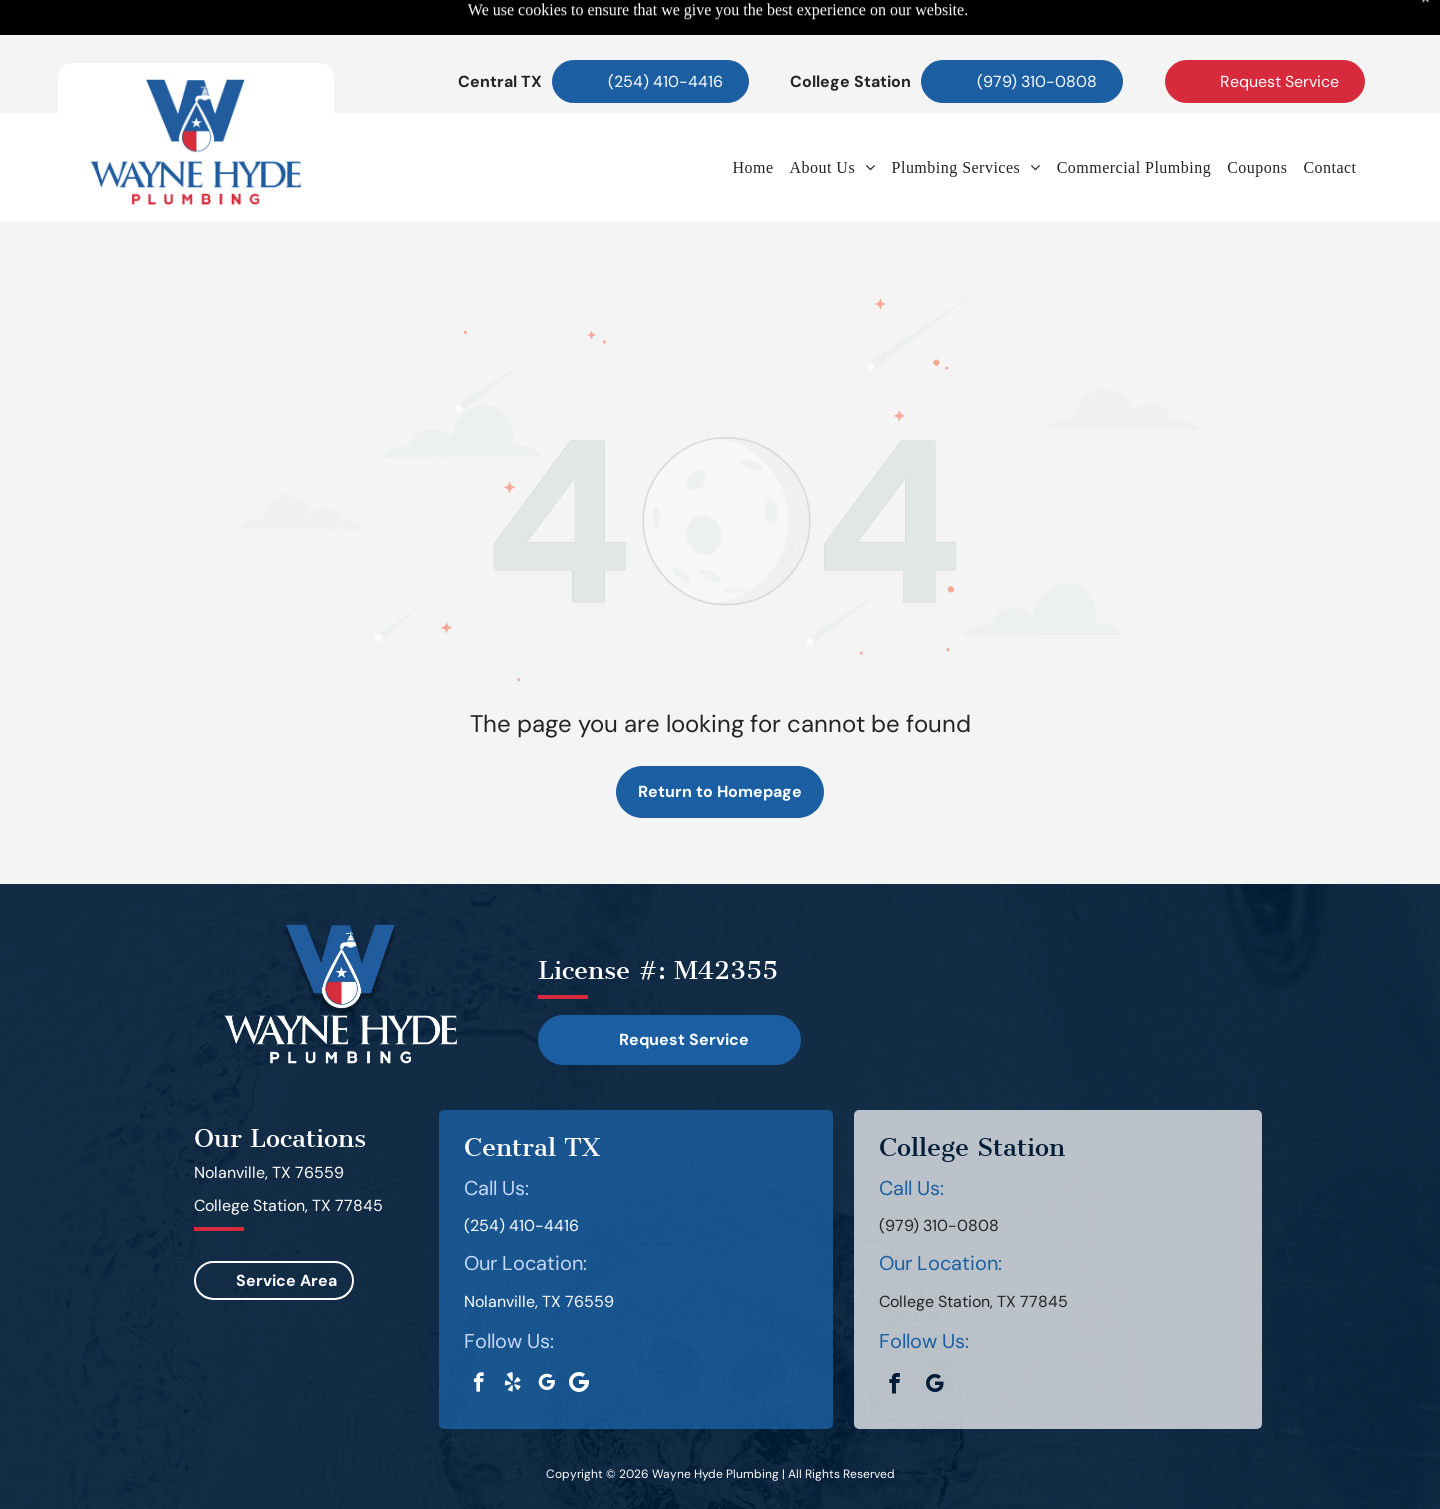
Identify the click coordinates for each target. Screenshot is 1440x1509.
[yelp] (512, 1335)
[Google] (578, 1335)
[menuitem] (752, 118)
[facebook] (478, 1335)
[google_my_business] (546, 1335)
